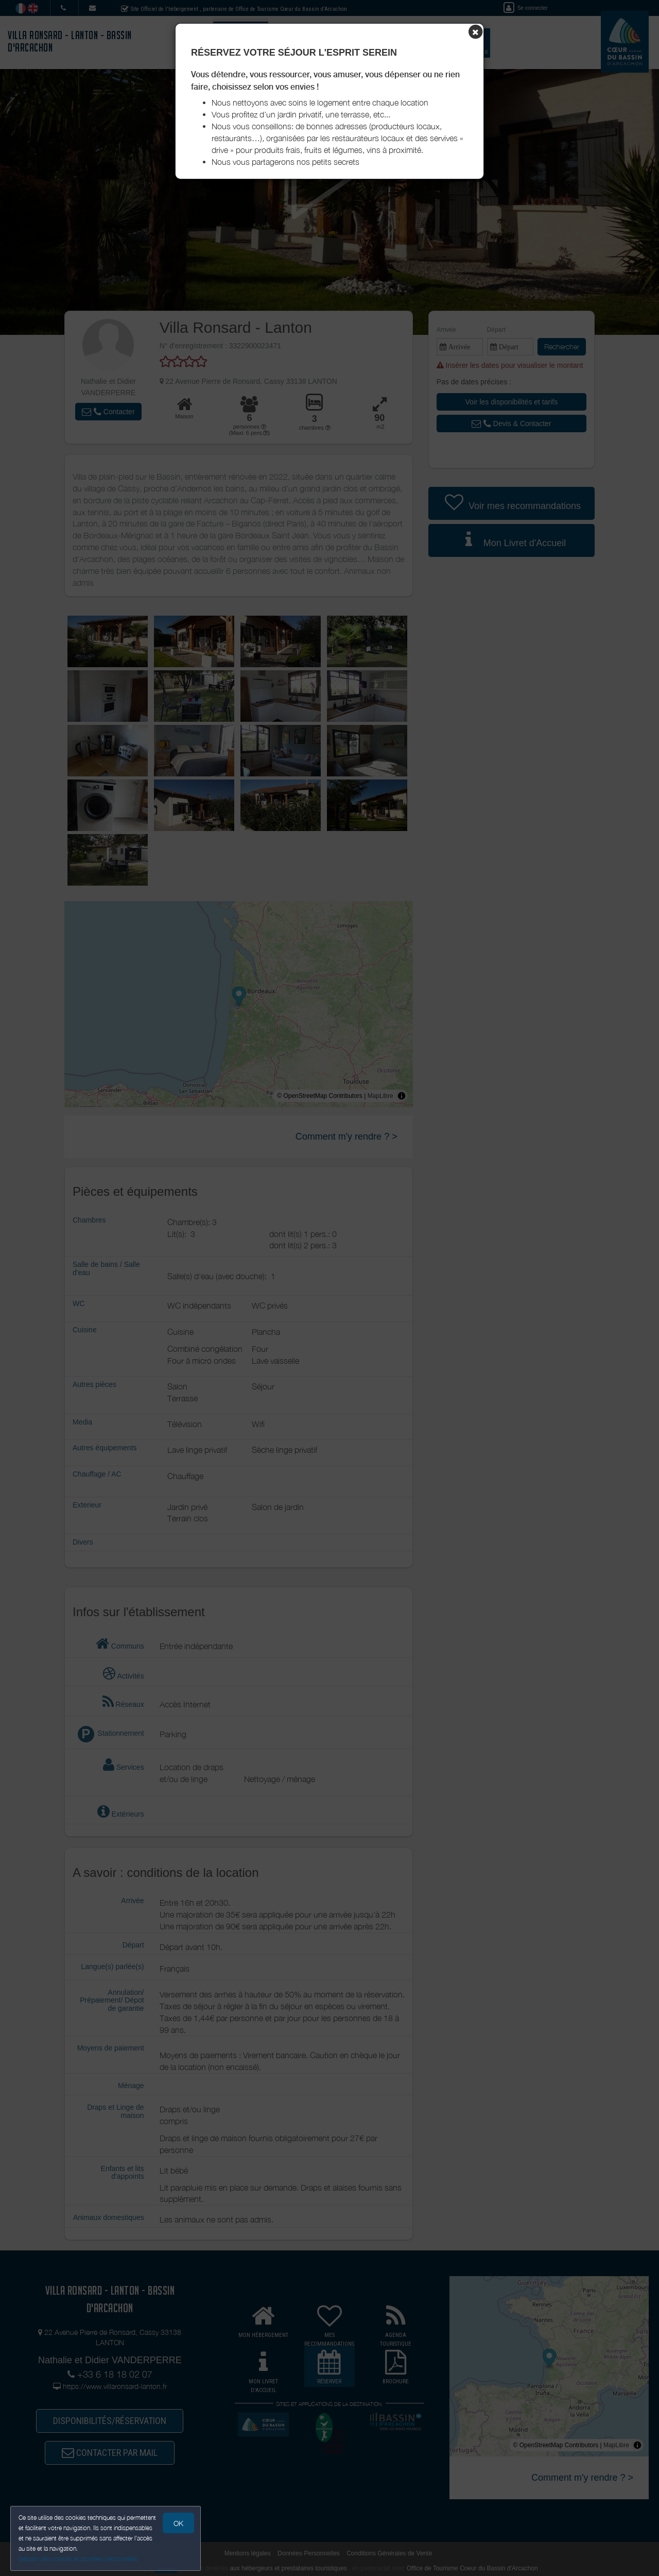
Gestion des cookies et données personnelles (78, 2559)
